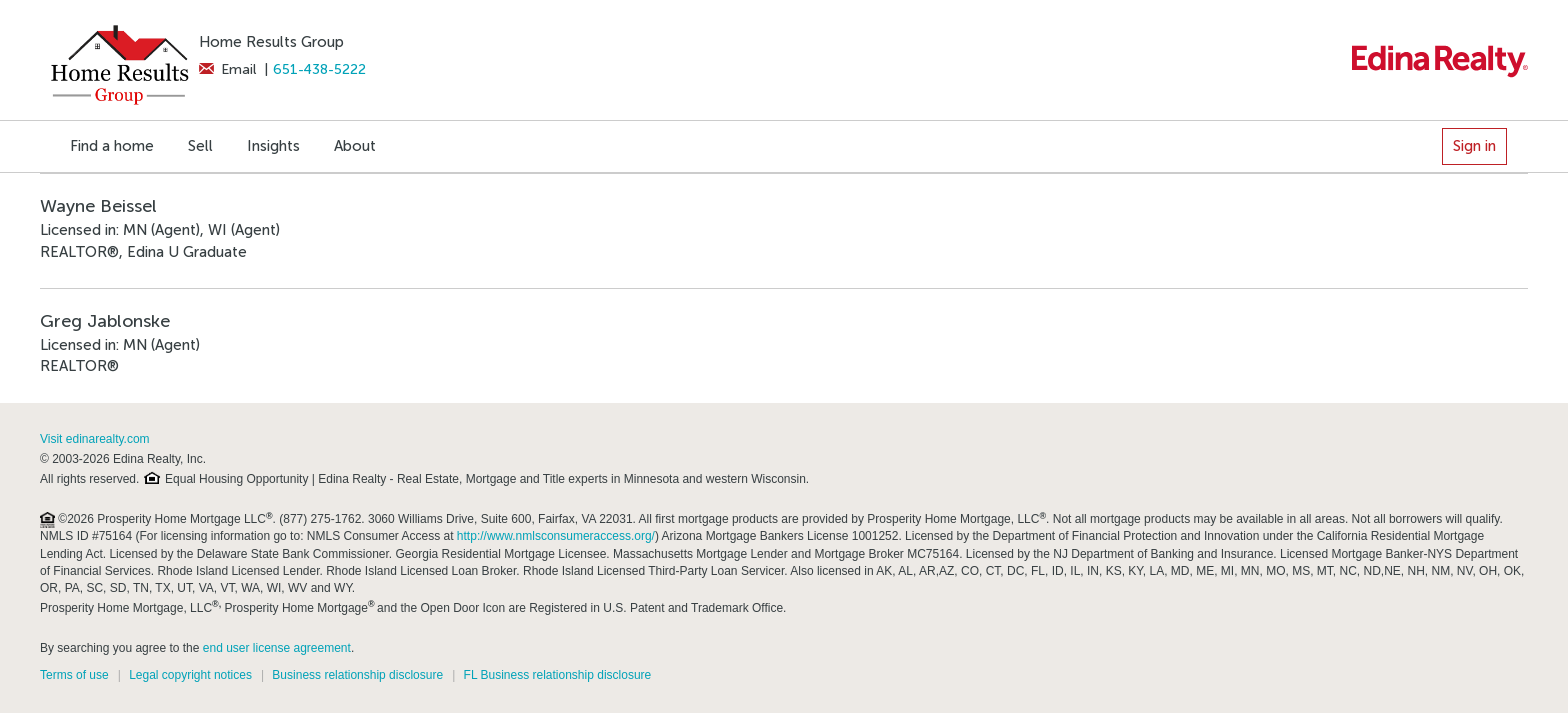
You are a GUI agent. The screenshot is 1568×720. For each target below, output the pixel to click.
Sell (200, 146)
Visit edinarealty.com (95, 439)
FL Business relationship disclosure (558, 675)
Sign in (1474, 146)
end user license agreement (277, 648)
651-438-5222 (319, 69)
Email (227, 69)
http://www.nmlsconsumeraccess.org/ (556, 536)
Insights (273, 146)
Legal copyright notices (190, 675)
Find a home (112, 146)
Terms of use (74, 675)
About (355, 146)
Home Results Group (271, 42)
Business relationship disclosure (357, 675)
